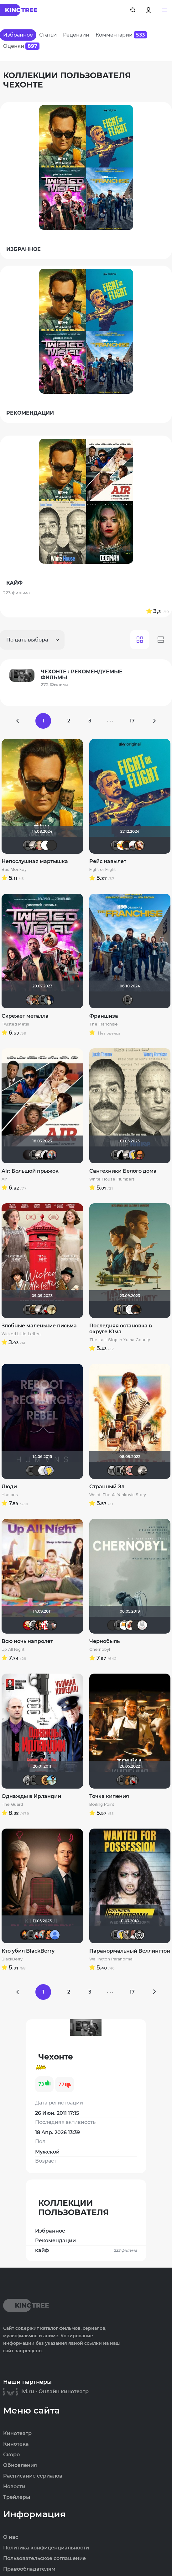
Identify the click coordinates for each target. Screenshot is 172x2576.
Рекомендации (55, 2241)
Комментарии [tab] (121, 34)
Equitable (130, 1309)
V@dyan (28, 1155)
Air (4, 1179)
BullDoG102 (45, 1155)
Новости (14, 2487)
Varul (39, 845)
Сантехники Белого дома (123, 1171)
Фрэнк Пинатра (39, 1780)
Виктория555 (130, 1625)
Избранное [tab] (18, 35)
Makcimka (28, 1625)
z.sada (51, 1309)
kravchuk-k (31, 1000)
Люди (9, 1487)
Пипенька (130, 1470)
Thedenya (121, 845)
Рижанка (34, 845)
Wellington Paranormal (111, 1959)
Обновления (20, 2465)
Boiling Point (101, 1804)
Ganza (139, 1155)
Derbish (118, 1309)
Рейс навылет (107, 861)
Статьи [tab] (48, 35)
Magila (124, 1470)
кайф (86, 2250)
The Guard (12, 1804)
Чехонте (28, 845)
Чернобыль (104, 1641)
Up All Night (13, 1649)
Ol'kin (39, 1625)
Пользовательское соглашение (44, 2558)
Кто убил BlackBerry (28, 1951)
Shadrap (34, 1309)
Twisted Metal (15, 1024)
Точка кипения (109, 1796)
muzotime (51, 1155)
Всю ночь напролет (27, 1641)
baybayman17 (51, 1780)
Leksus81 (45, 1780)
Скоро (11, 2455)
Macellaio (136, 1625)
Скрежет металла (25, 1016)
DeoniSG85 (25, 1935)
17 (132, 721)
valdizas (127, 845)
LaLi (37, 1000)
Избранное (50, 2231)
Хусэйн (124, 1625)
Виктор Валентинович (133, 845)
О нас (10, 2537)
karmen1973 (51, 1625)
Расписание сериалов (32, 2476)
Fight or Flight (102, 869)
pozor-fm (43, 1470)
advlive (51, 845)
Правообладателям (29, 2569)
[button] (164, 10)
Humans (10, 1495)
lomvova (45, 1625)
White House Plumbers (112, 1179)
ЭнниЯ (34, 1625)
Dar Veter (133, 1935)
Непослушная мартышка (35, 861)
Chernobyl (99, 1649)
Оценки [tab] (21, 46)
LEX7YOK (37, 1470)
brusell (136, 1470)
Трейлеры (16, 2497)
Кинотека (16, 2444)
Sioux (28, 1780)
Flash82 (139, 1935)
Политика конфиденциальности (46, 2548)
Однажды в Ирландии (31, 1796)
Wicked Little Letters (22, 1334)
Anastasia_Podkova (49, 1000)
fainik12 (127, 1935)
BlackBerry (12, 1959)
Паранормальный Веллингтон (129, 1951)
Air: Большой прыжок (30, 1171)
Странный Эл (106, 1487)
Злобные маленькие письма (39, 1326)
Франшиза (103, 1016)
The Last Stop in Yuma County (119, 1340)
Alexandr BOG (55, 1935)
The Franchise (103, 1024)
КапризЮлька (142, 1625)
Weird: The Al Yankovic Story (117, 1495)
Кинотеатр (17, 2433)
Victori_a (139, 845)
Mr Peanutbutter (133, 1155)
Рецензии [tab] (76, 35)
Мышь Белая (45, 1309)
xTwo (112, 1470)
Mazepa (45, 845)
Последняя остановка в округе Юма (120, 1329)
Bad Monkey (14, 869)
